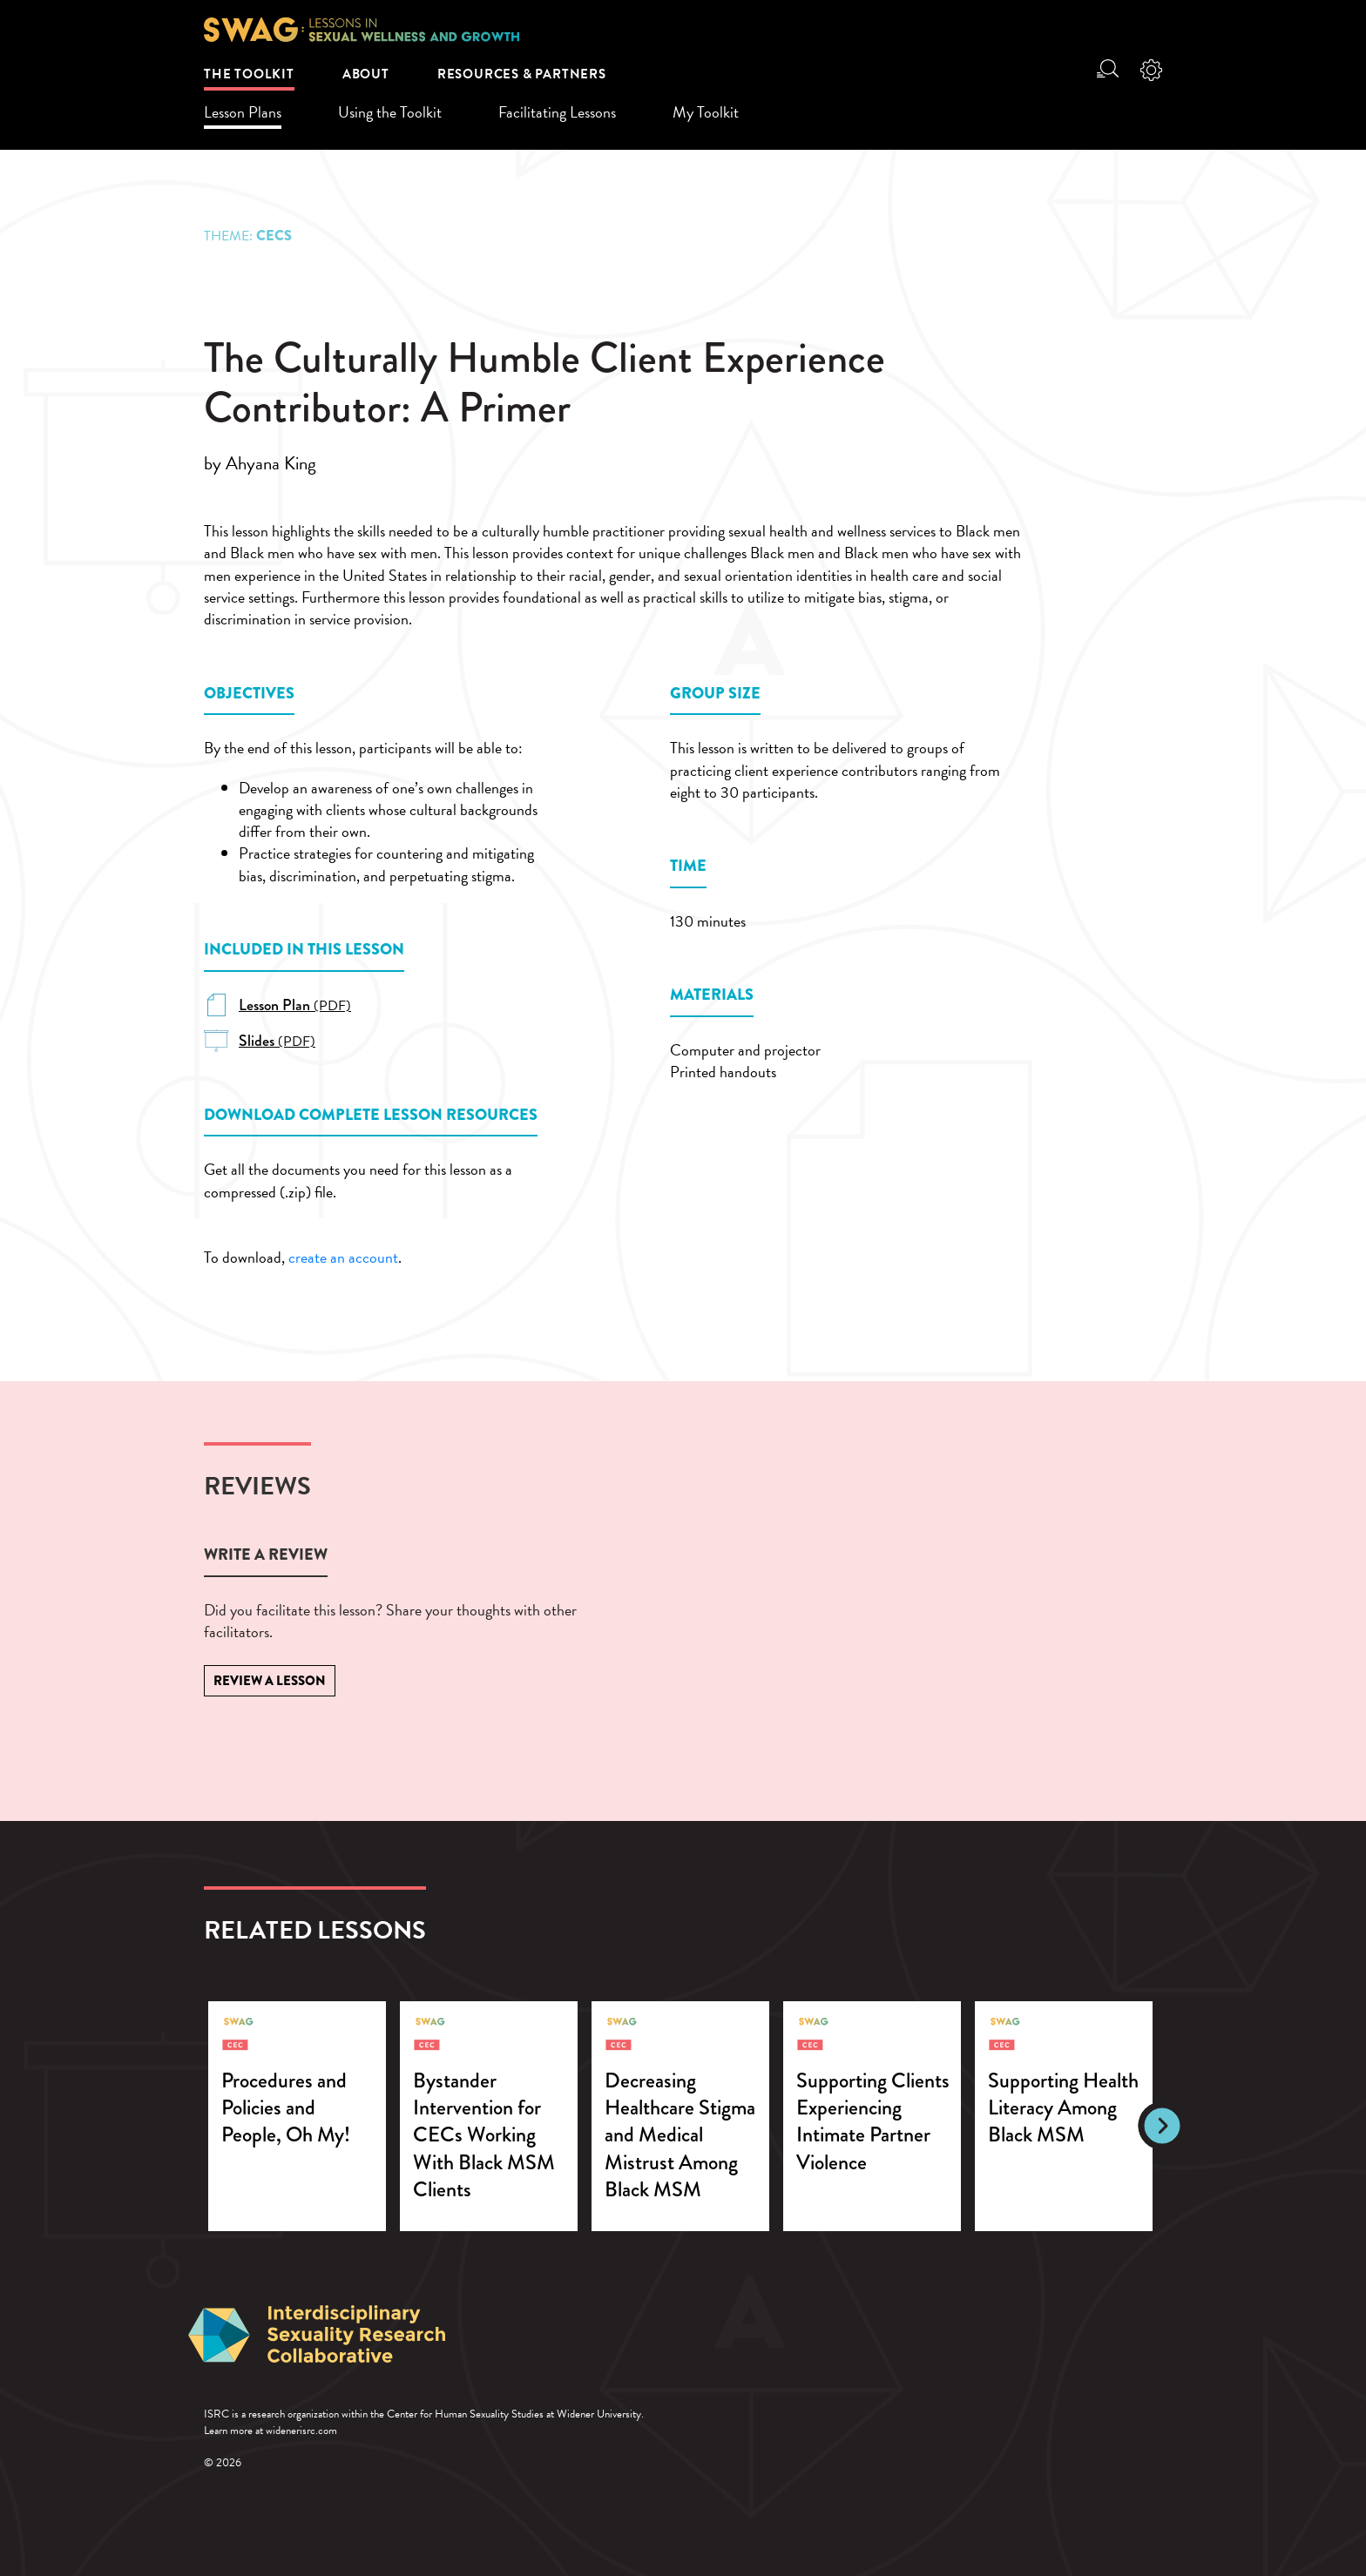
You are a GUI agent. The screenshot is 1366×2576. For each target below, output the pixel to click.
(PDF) (295, 1005)
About (365, 74)
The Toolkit (249, 74)
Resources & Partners (521, 74)
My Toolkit (706, 112)
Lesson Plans (242, 112)
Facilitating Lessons (557, 112)
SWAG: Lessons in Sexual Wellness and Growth (361, 29)
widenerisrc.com (301, 2430)
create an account (343, 1257)
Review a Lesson (269, 1680)
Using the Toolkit (390, 112)
